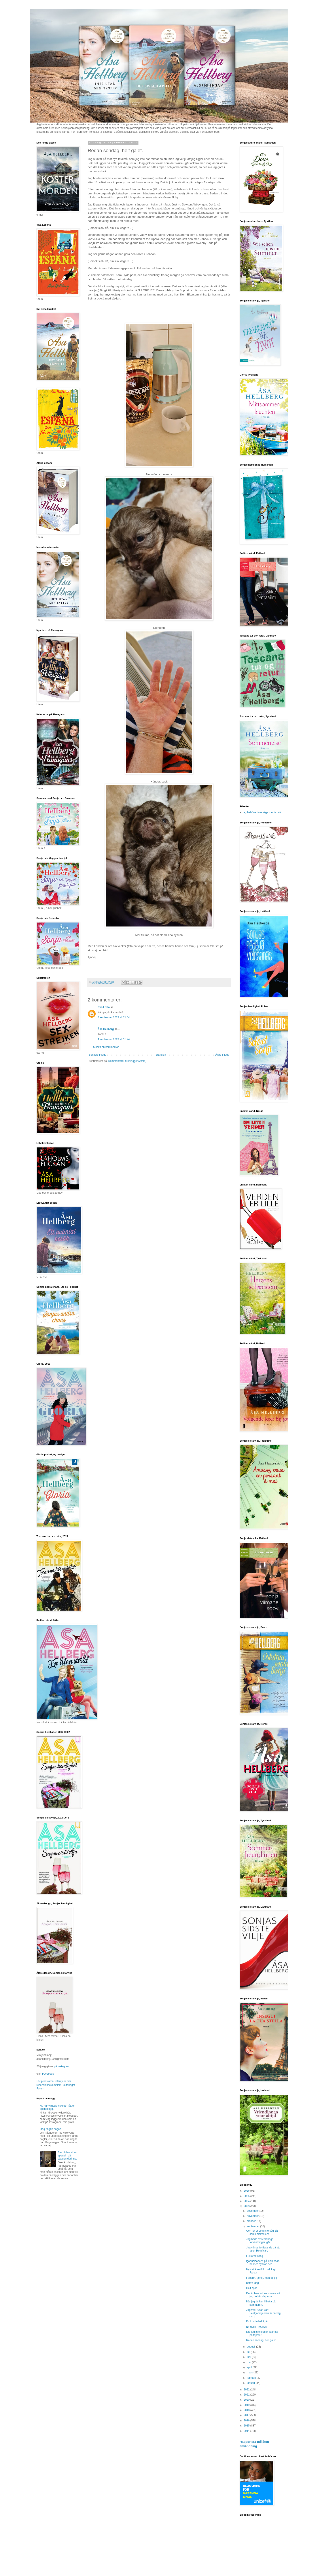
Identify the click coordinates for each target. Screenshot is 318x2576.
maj (249, 2362)
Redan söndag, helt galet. (261, 2340)
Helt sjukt (251, 2288)
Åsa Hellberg (106, 1029)
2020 (247, 2399)
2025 (247, 2196)
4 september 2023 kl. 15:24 (114, 1039)
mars (250, 2372)
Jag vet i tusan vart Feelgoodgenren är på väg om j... (263, 2313)
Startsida (160, 1054)
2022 (247, 2389)
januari (251, 2382)
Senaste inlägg (97, 1054)
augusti (251, 2346)
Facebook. (48, 2073)
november (253, 2215)
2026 (247, 2190)
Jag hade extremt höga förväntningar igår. (259, 2241)
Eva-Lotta (104, 1007)
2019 (247, 2405)
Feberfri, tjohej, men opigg (261, 2277)
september (253, 2226)
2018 (247, 2410)
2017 (247, 2415)
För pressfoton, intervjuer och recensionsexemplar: (55, 2085)
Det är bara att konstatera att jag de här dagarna (263, 2295)
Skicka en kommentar (106, 1047)
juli (249, 2352)
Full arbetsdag (254, 2256)
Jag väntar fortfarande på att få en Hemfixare (263, 2249)
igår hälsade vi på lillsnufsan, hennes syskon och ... (263, 2263)
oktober (251, 2221)
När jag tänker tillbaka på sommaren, (261, 2303)
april (250, 2367)
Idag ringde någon (50, 2129)
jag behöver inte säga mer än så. (262, 812)
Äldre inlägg (222, 1054)
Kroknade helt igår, (257, 2321)
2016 (247, 2420)
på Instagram (61, 2066)
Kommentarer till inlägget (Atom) (127, 1061)
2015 (247, 2425)
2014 (247, 2430)
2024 (247, 2201)
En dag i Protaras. (256, 2326)
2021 (247, 2394)
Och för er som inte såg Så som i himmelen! (262, 2232)
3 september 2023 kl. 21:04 (114, 1017)
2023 (247, 2206)
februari (252, 2377)
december (253, 2210)
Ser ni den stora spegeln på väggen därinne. (67, 2155)
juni (249, 2357)
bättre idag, (252, 2282)
